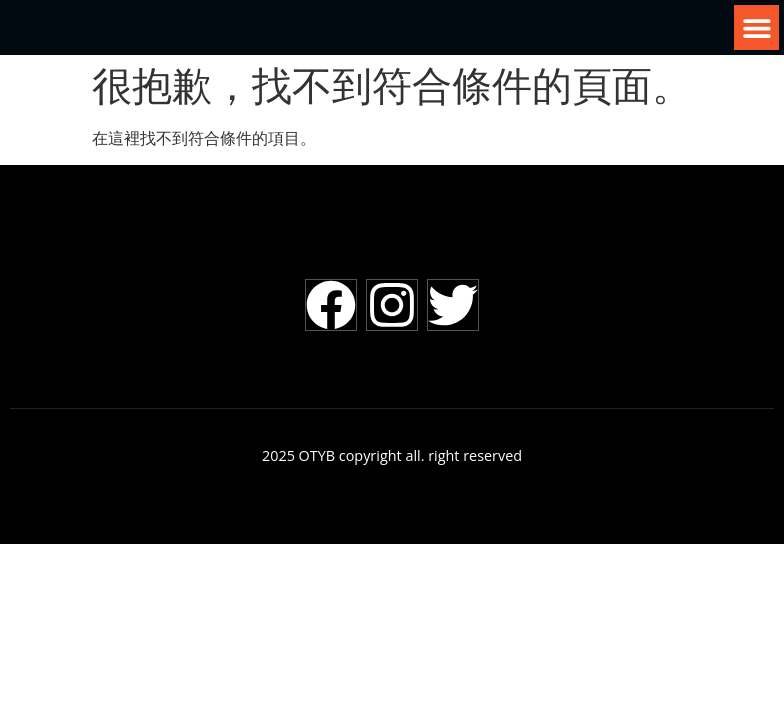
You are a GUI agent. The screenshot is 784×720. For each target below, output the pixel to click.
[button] (756, 27)
